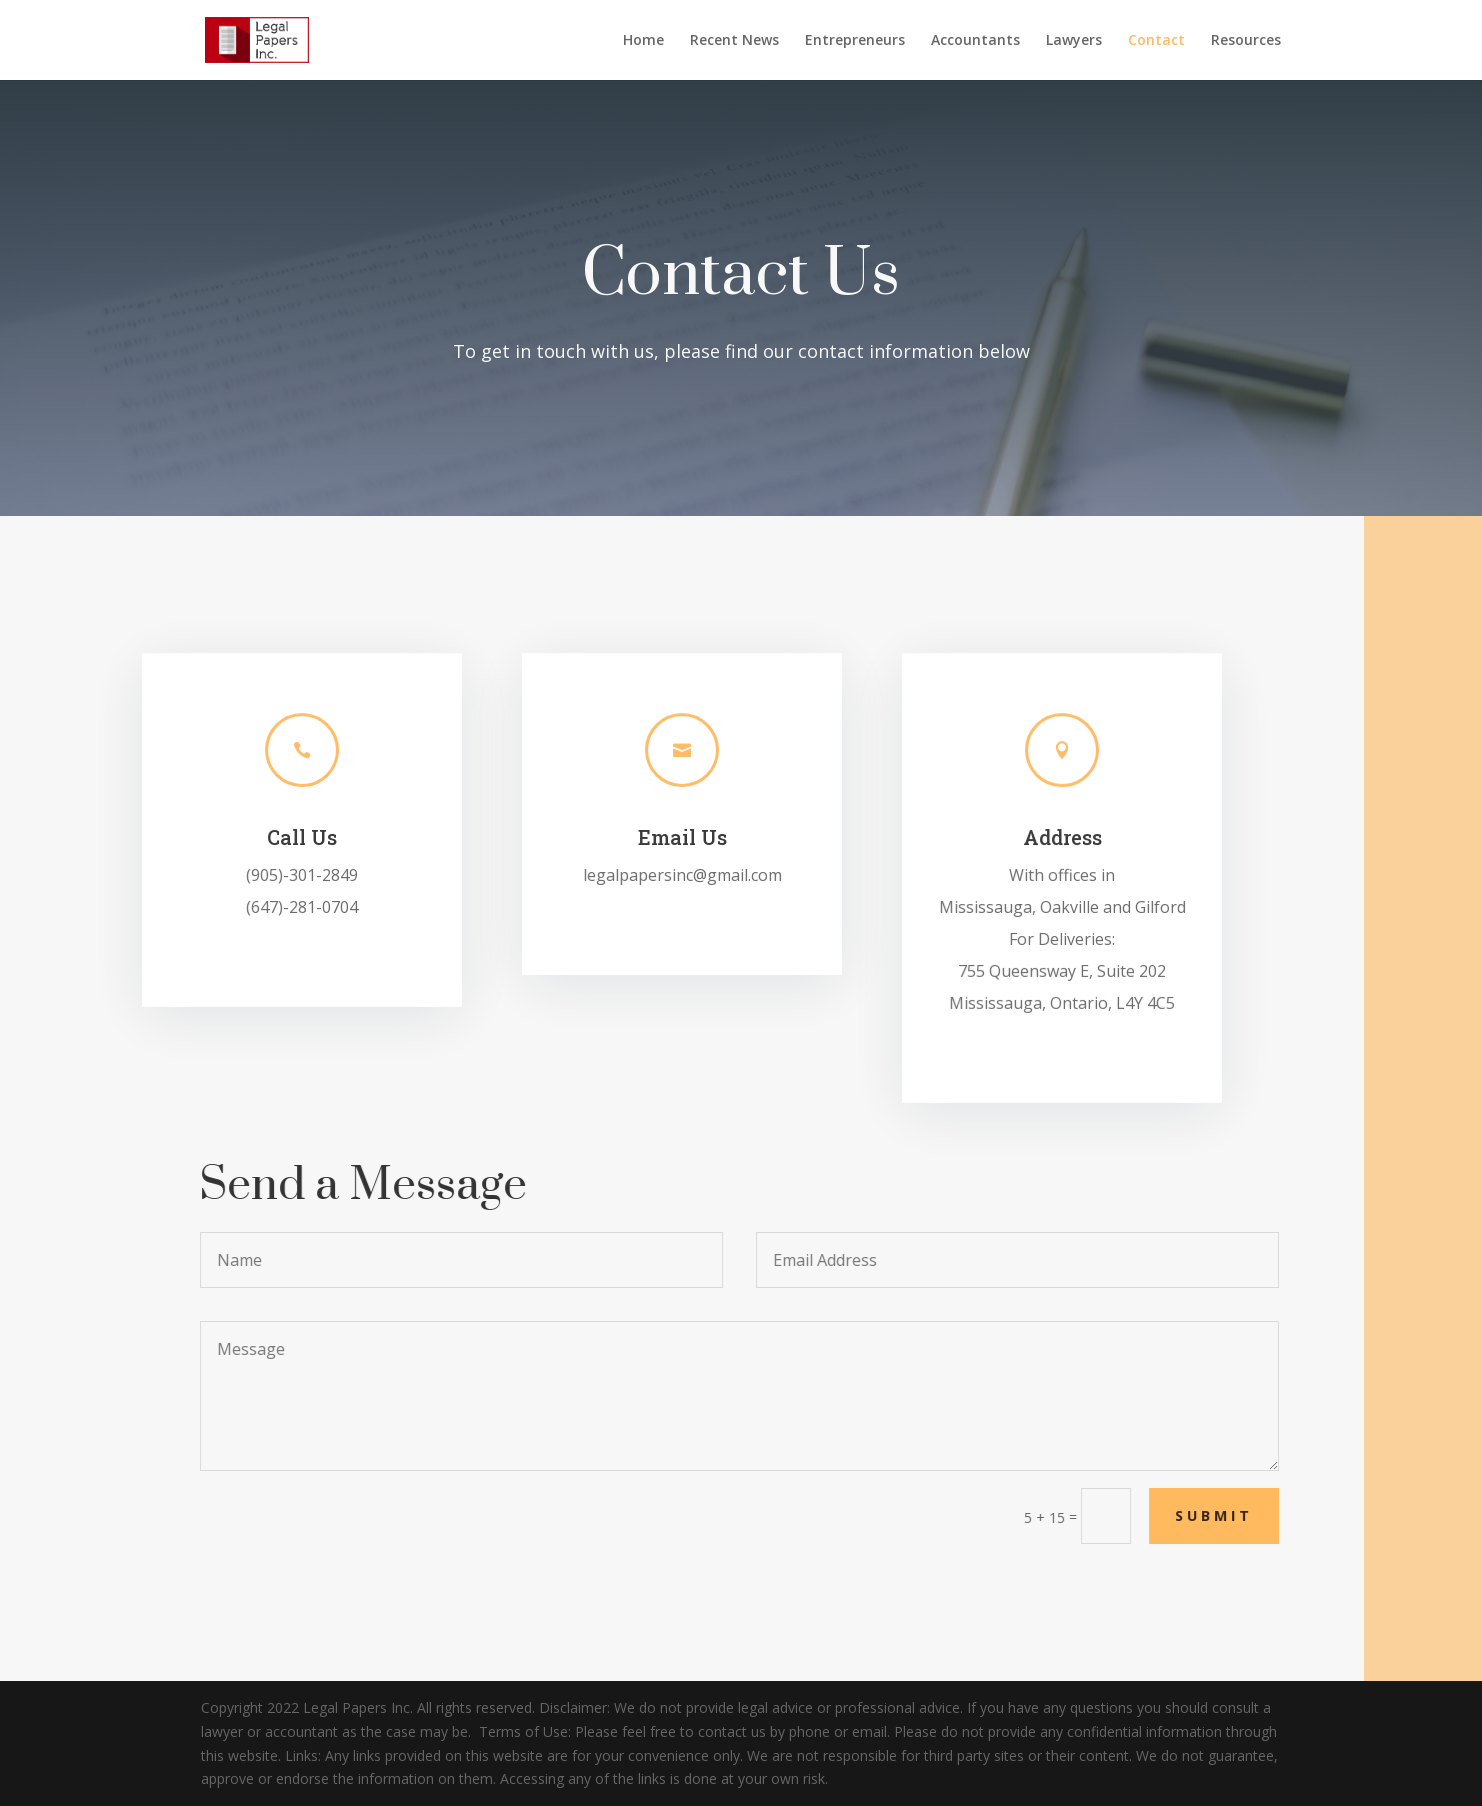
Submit (1245, 1515)
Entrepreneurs (855, 41)
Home (643, 41)
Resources (1246, 41)
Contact (1156, 41)
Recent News (734, 41)
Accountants (975, 41)
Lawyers (1074, 41)
